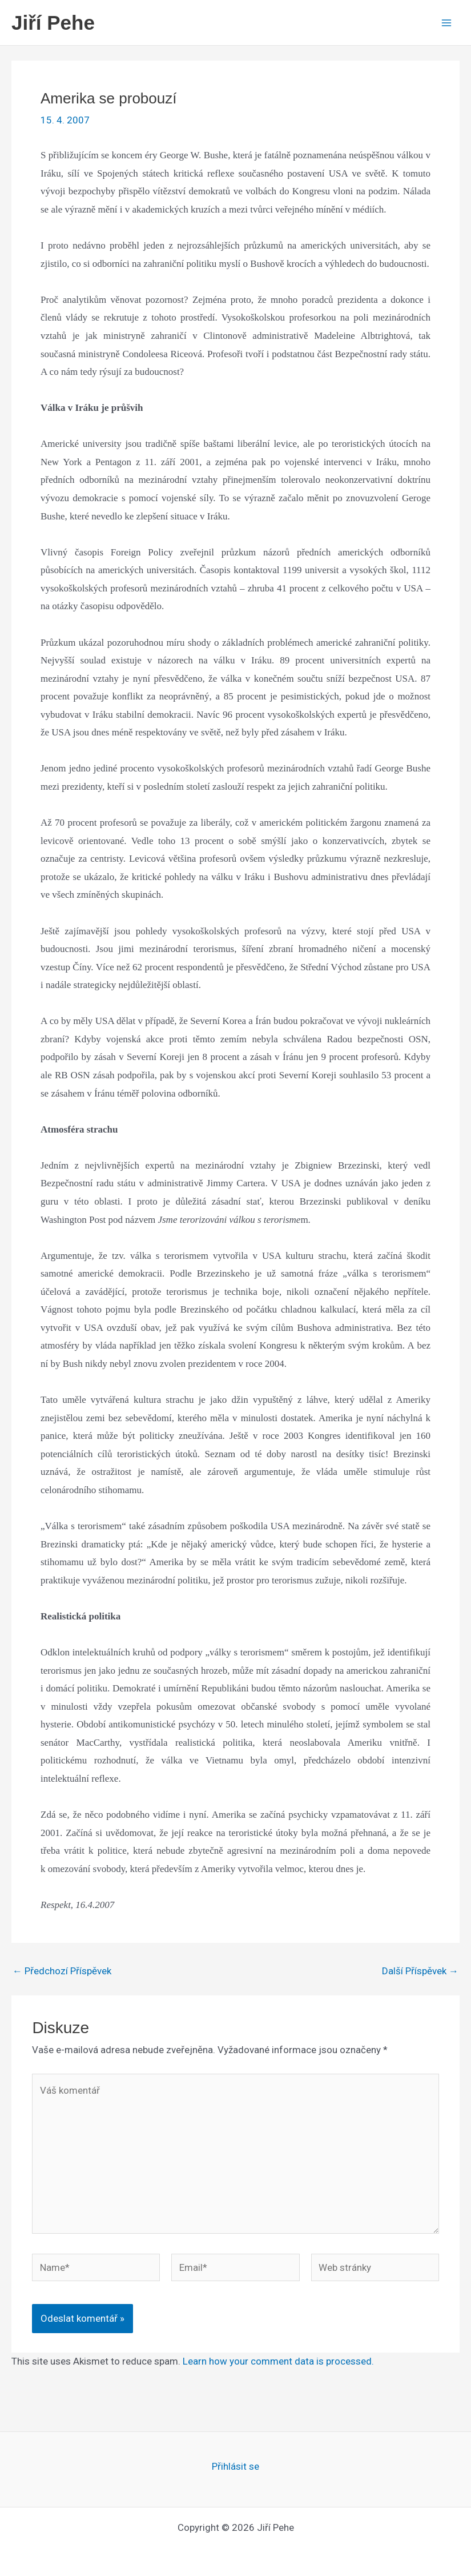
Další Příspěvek (420, 1971)
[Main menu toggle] (447, 23)
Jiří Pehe (53, 22)
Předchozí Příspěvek (62, 1971)
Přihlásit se (235, 2466)
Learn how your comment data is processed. (278, 2361)
